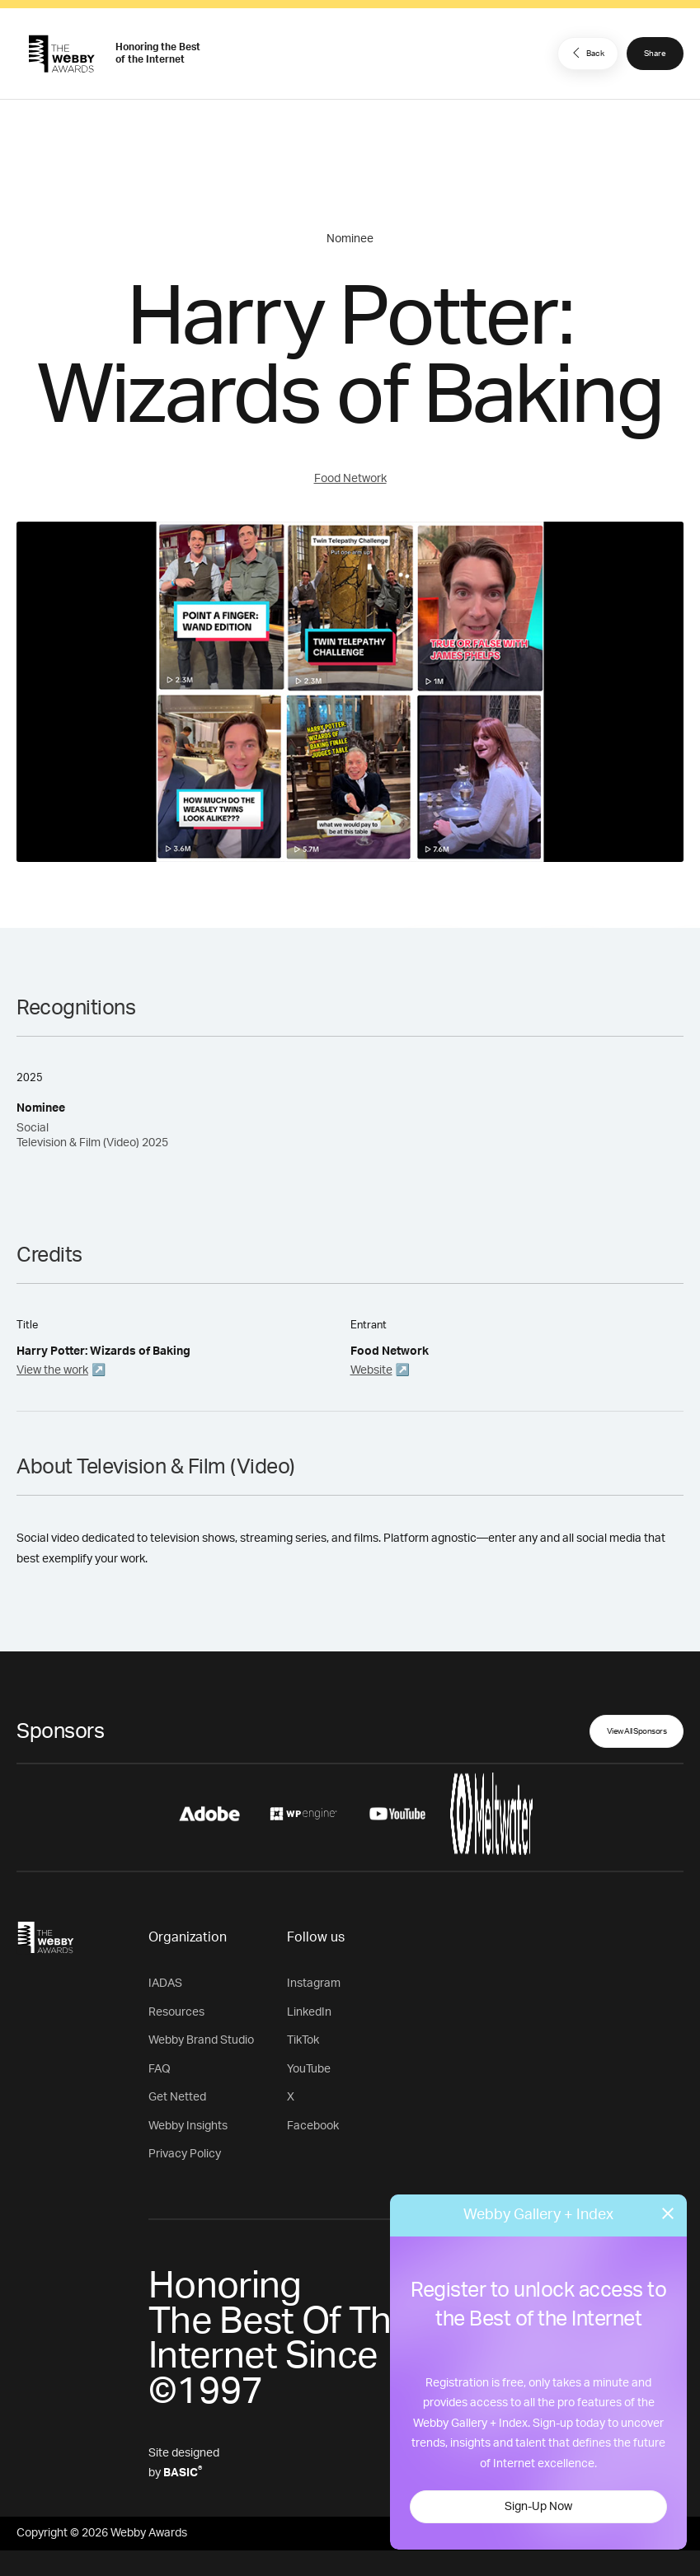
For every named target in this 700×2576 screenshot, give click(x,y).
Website (371, 1370)
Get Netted (177, 2097)
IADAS (165, 1983)
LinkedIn (309, 2012)
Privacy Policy (184, 2154)
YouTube (309, 2069)
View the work (52, 1370)
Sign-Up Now (538, 2507)
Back (586, 52)
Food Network (350, 479)
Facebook (313, 2126)
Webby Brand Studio (201, 2040)
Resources (176, 2012)
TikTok (303, 2040)
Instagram (314, 1983)
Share (655, 53)
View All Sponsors (637, 1731)
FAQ (159, 2069)
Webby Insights (188, 2126)
